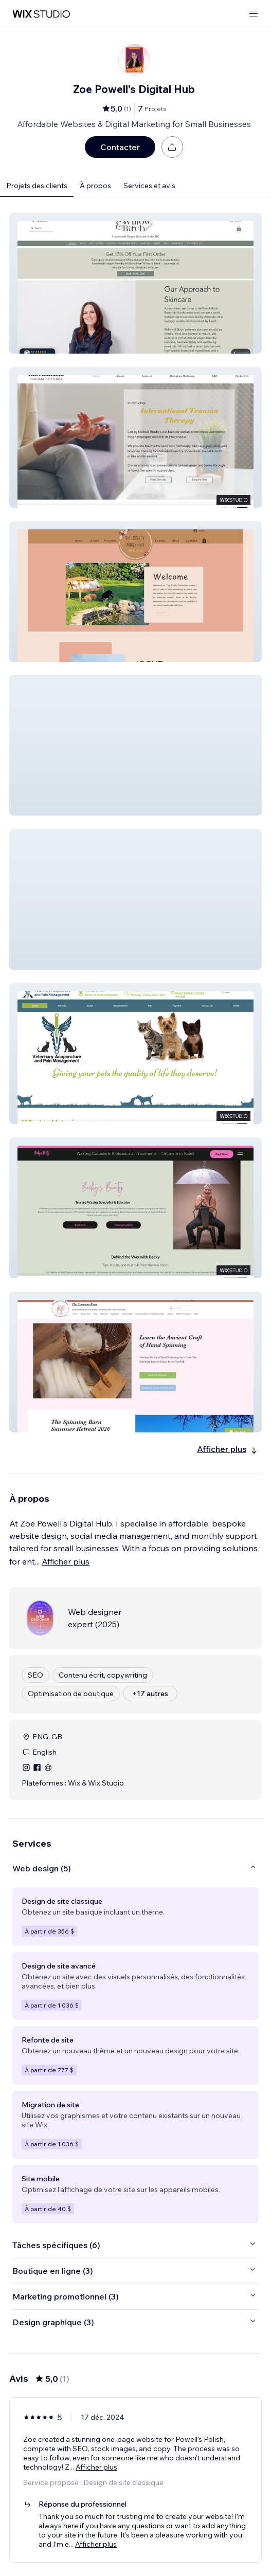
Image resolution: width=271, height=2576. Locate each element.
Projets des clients (36, 185)
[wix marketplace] (41, 14)
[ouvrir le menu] (253, 14)
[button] (135, 283)
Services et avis (149, 185)
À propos (95, 185)
